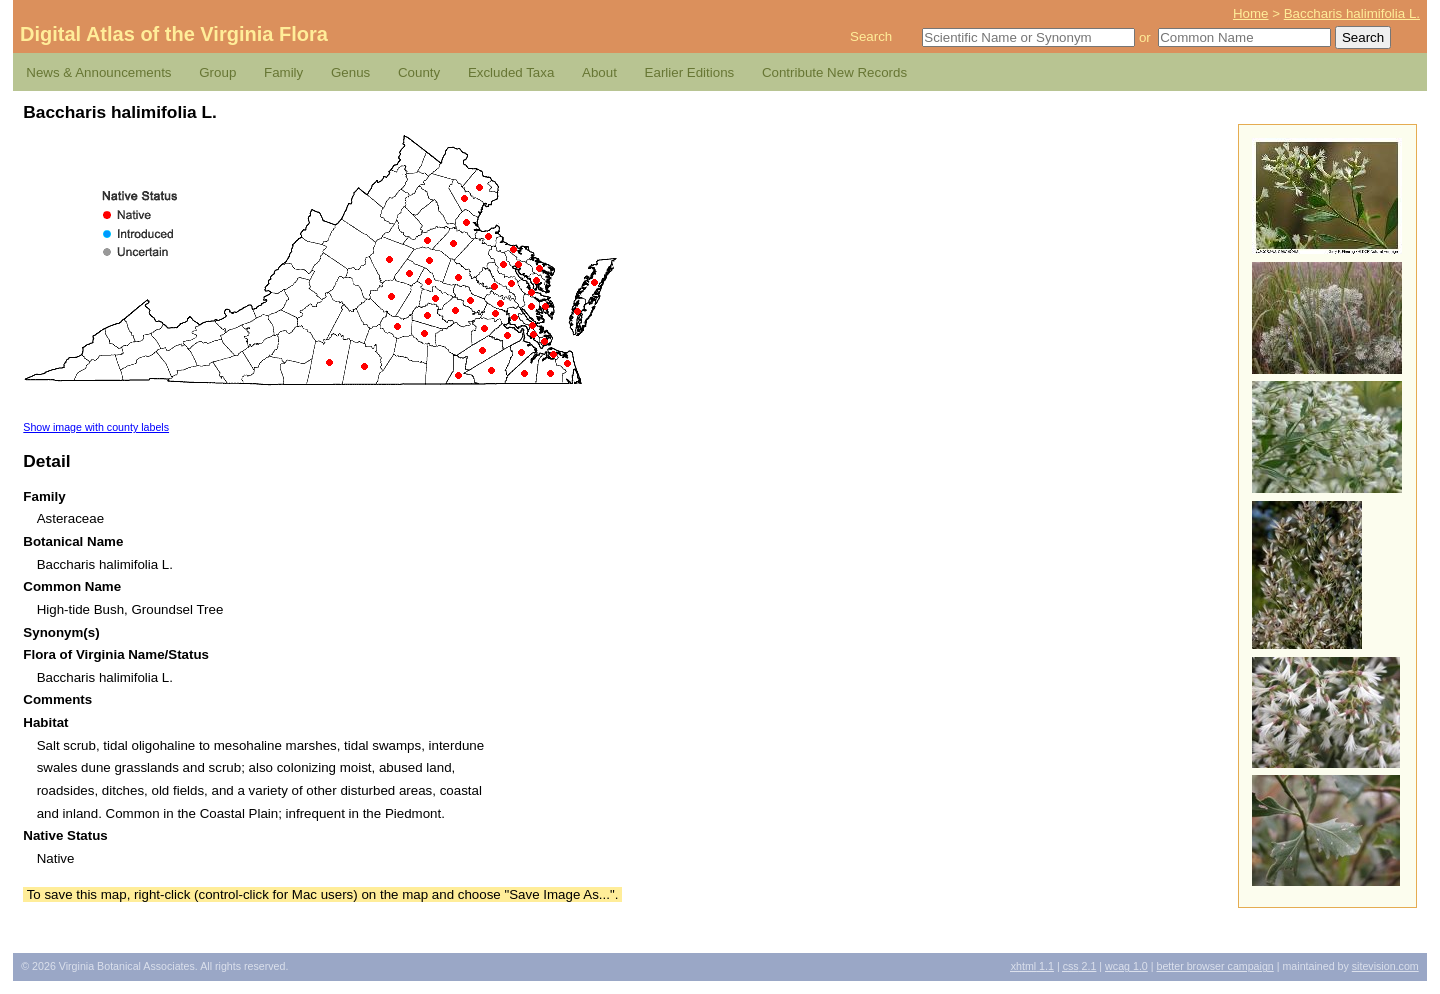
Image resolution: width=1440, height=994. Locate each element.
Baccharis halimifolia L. (1352, 13)
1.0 (1126, 966)
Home (1251, 13)
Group (217, 72)
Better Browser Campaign (1214, 966)
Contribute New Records (834, 72)
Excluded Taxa (511, 72)
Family (283, 72)
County (419, 72)
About (599, 72)
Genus (350, 72)
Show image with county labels (96, 427)
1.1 (1032, 966)
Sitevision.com (1385, 966)
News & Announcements (98, 72)
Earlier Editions (690, 72)
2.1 (1080, 966)
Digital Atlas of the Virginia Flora (174, 34)
